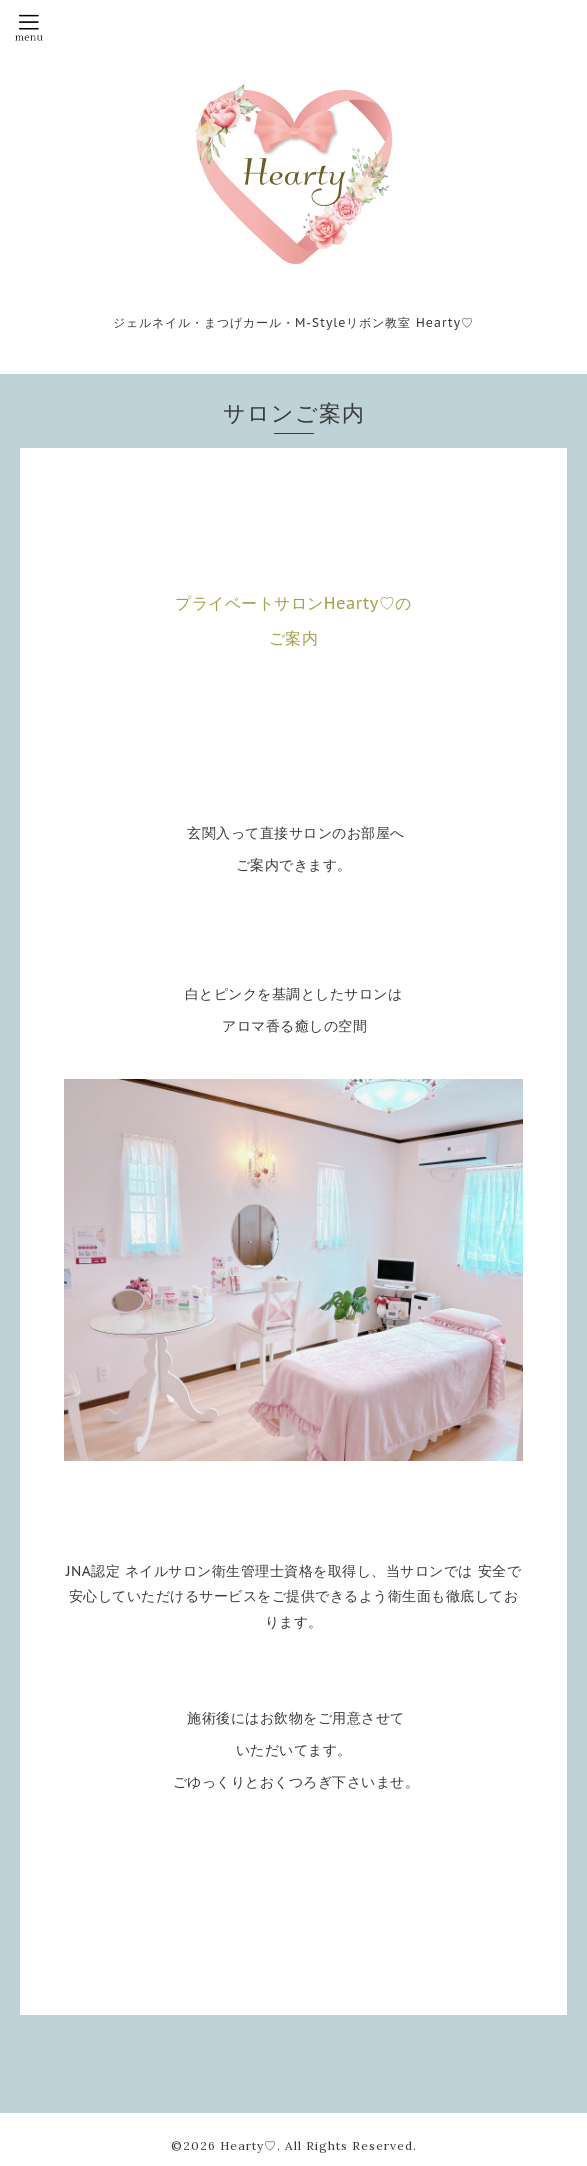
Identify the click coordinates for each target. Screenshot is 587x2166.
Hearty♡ (248, 2145)
